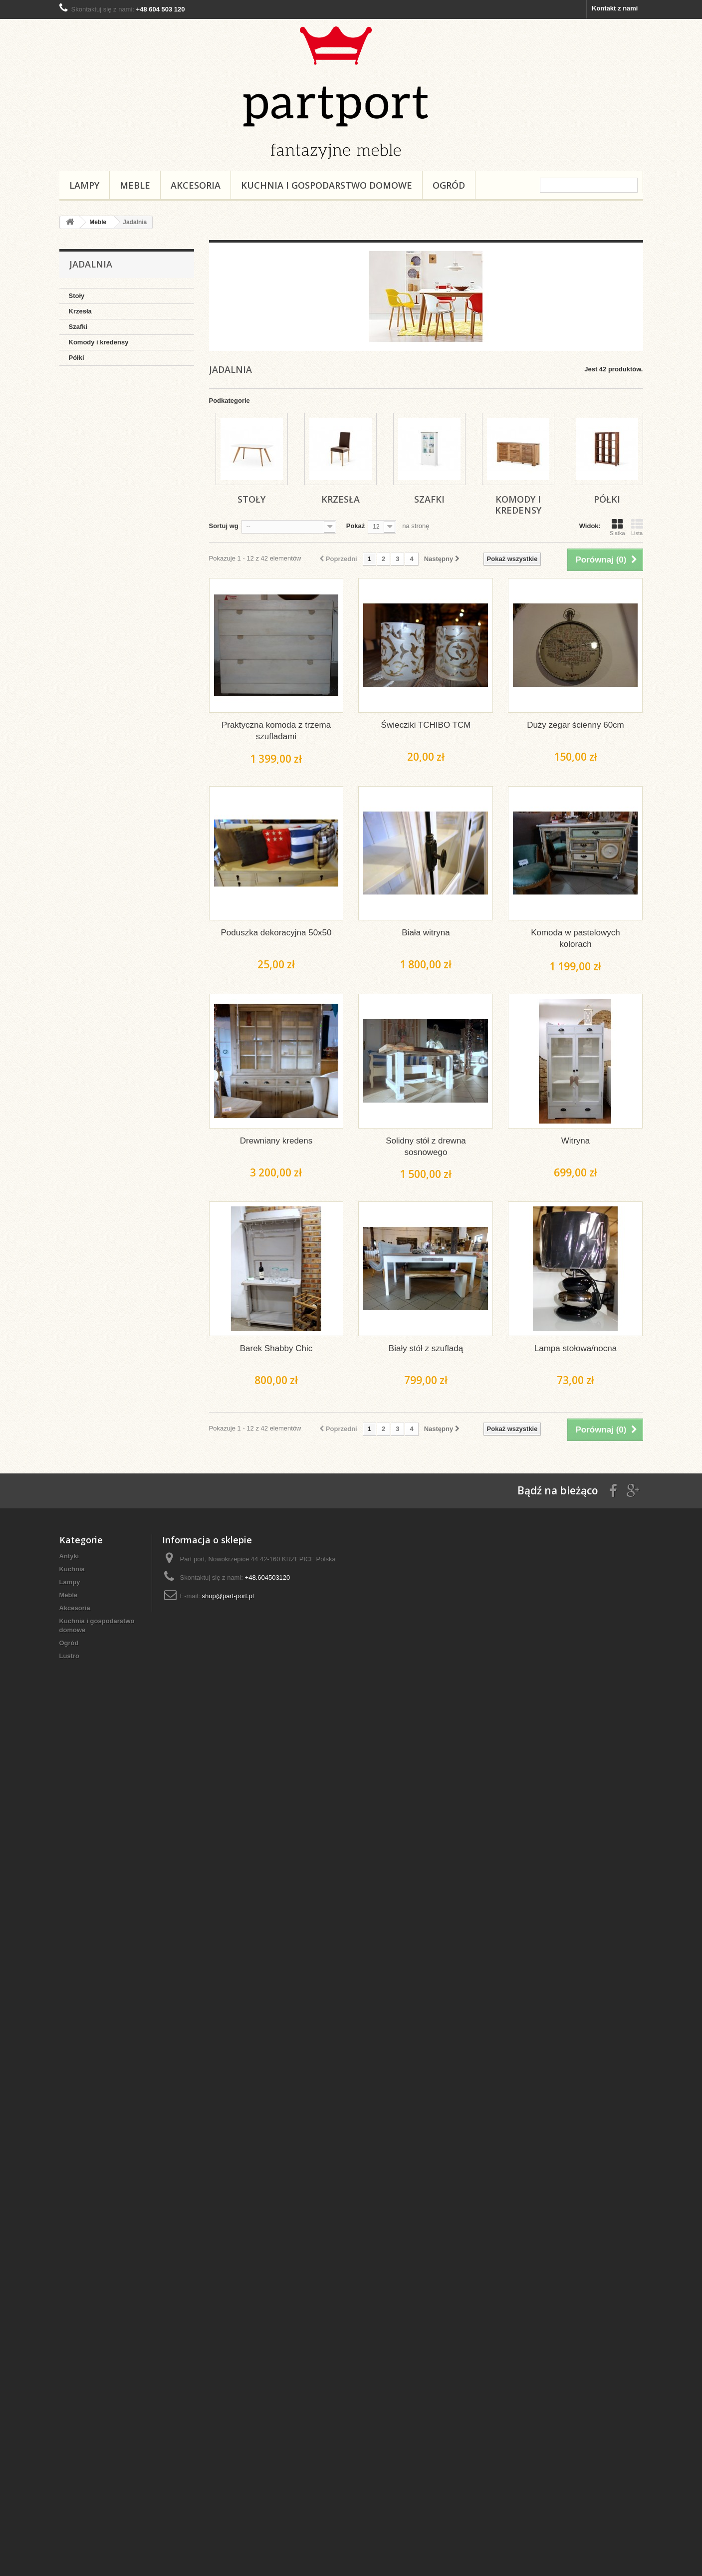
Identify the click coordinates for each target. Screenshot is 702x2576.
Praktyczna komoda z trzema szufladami (276, 730)
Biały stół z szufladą (426, 1348)
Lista (637, 527)
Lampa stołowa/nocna (575, 1348)
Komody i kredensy (99, 342)
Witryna (575, 1140)
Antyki (69, 1556)
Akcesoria (196, 185)
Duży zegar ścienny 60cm (575, 725)
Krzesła (80, 311)
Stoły (77, 295)
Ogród (449, 185)
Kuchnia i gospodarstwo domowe (326, 185)
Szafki (78, 326)
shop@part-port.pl (228, 1596)
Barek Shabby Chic (276, 1348)
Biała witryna (426, 932)
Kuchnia (72, 1569)
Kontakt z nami (615, 8)
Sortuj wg (223, 526)
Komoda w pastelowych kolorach (575, 938)
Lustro (69, 1656)
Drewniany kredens (276, 1140)
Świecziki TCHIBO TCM (426, 725)
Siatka (617, 527)
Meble (135, 185)
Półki (76, 357)
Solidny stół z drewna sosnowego (426, 1146)
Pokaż (355, 526)
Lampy (84, 185)
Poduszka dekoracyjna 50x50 (276, 932)
